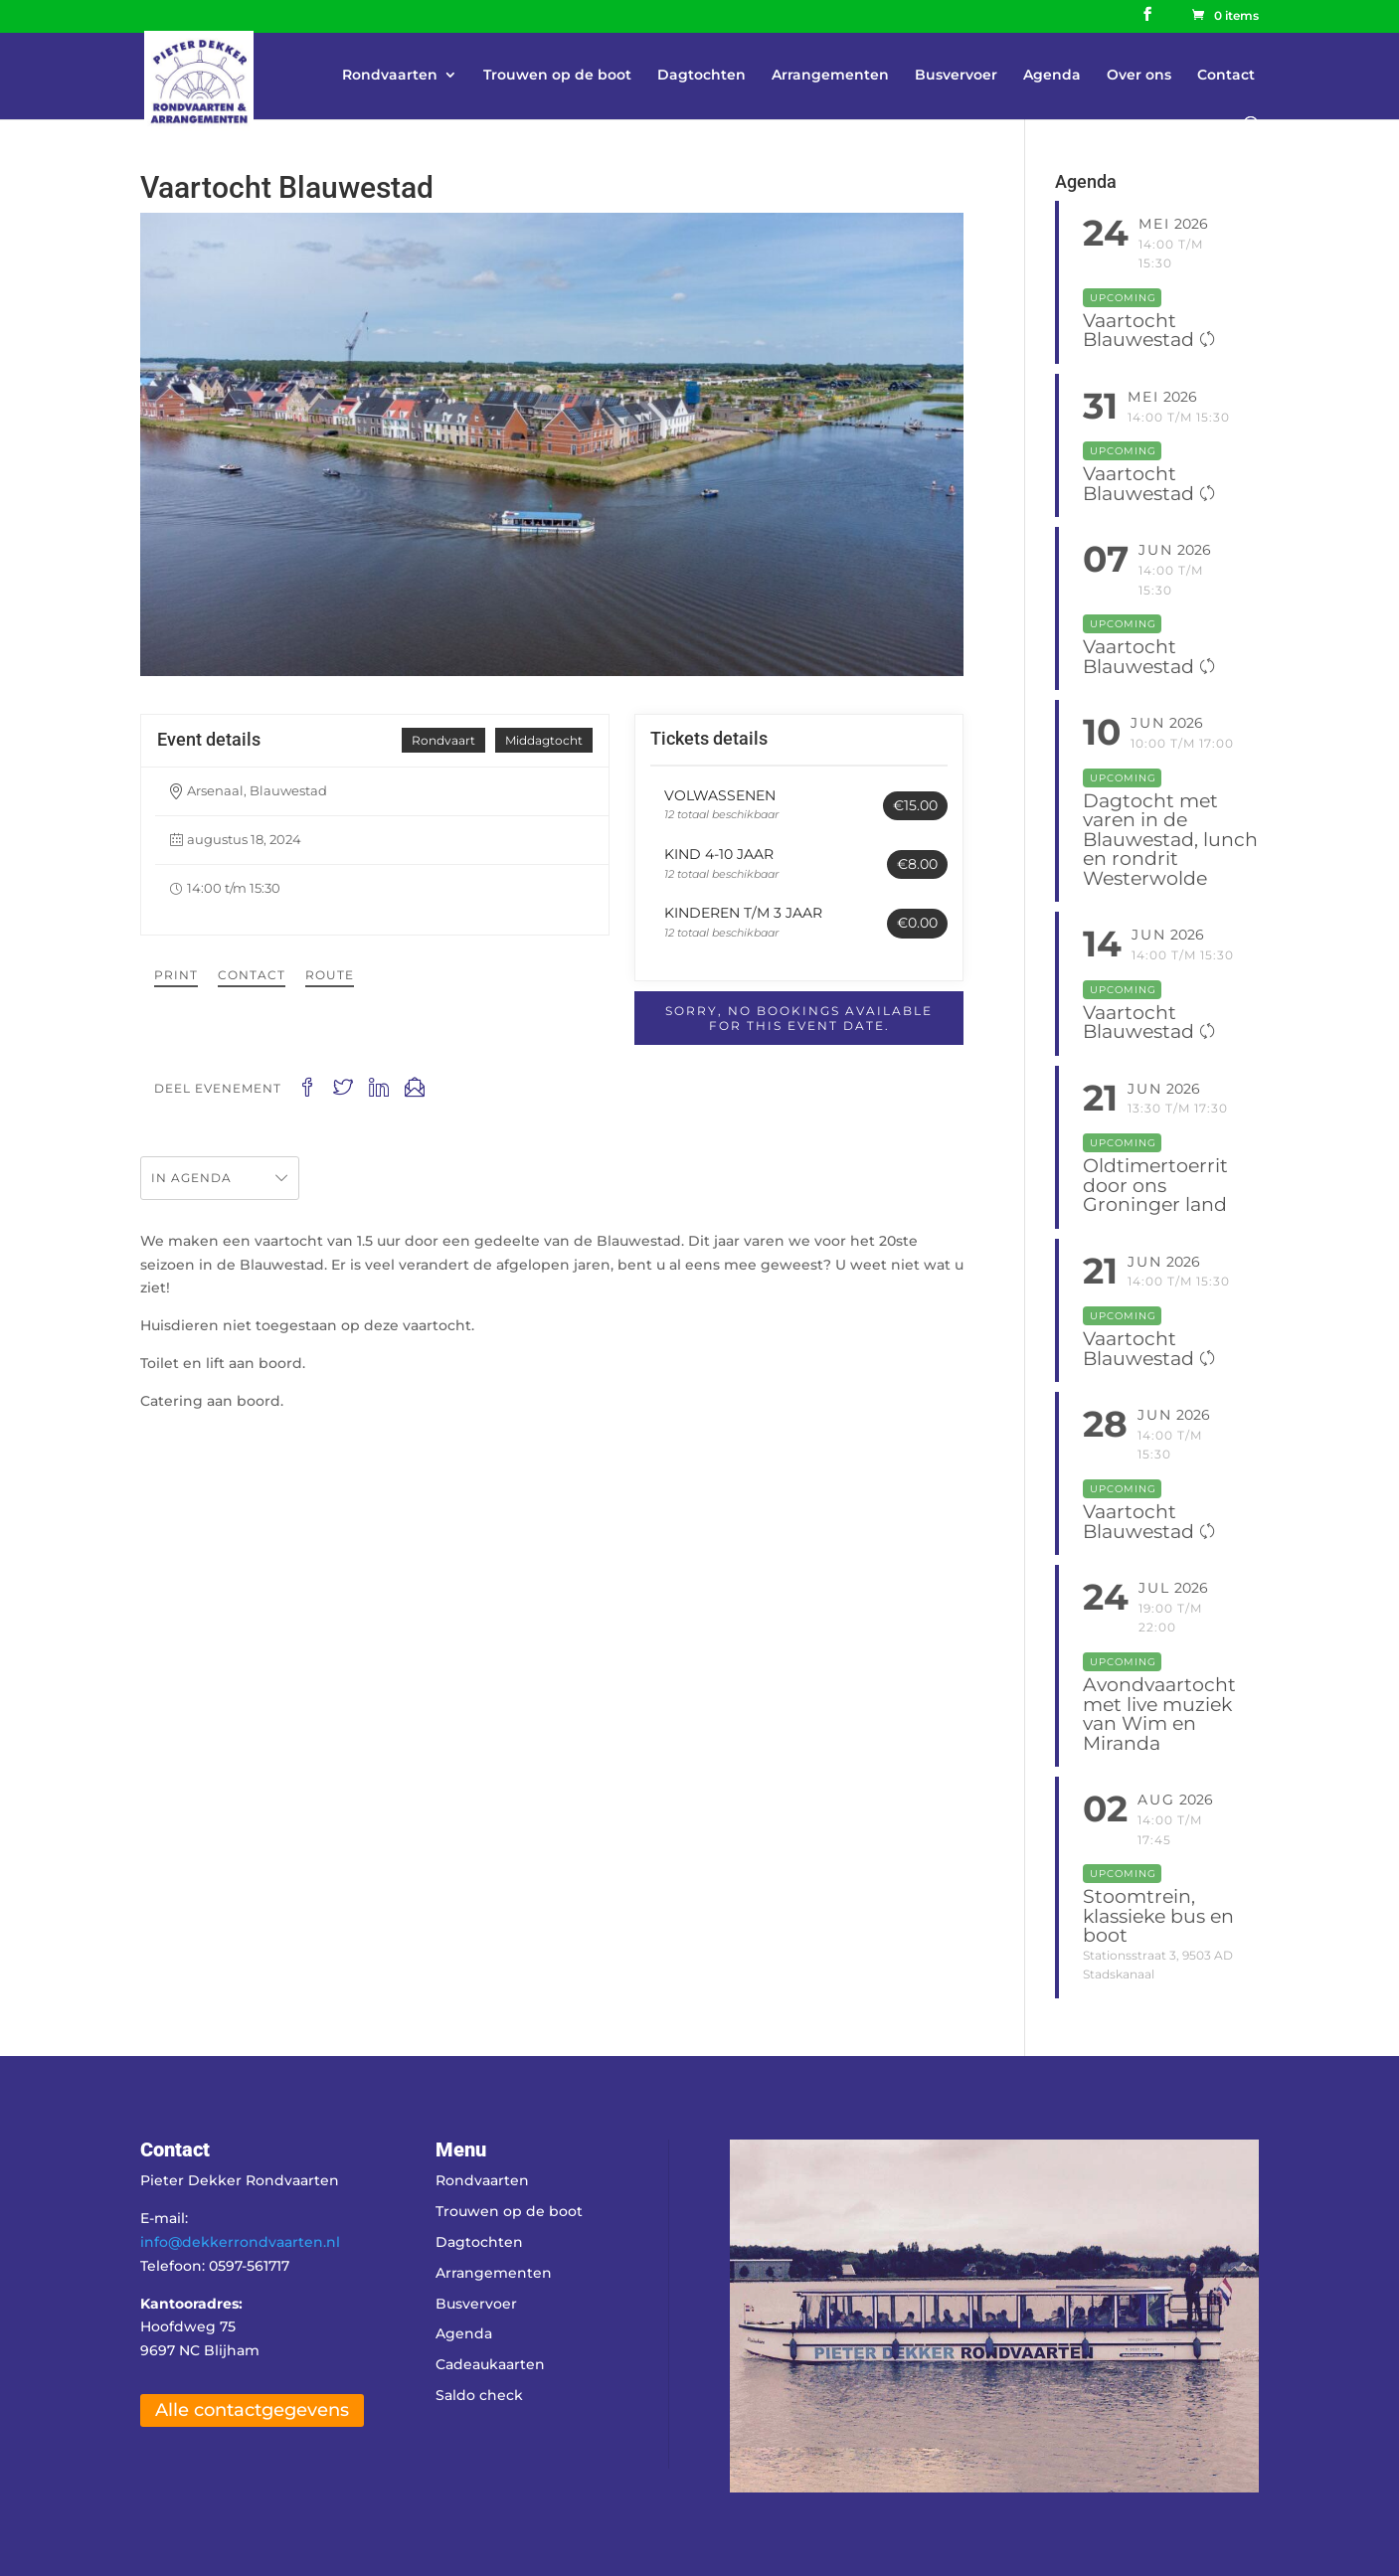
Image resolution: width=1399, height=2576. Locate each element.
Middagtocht (544, 740)
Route (329, 974)
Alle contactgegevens (252, 2410)
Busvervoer (956, 76)
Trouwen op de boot (557, 76)
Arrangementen (830, 76)
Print (176, 974)
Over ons (1139, 76)
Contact (1226, 76)
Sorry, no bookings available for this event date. (799, 1018)
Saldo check (479, 2395)
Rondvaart (443, 740)
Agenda (1052, 76)
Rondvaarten (389, 76)
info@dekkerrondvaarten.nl (240, 2242)
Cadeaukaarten (490, 2364)
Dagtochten (701, 76)
